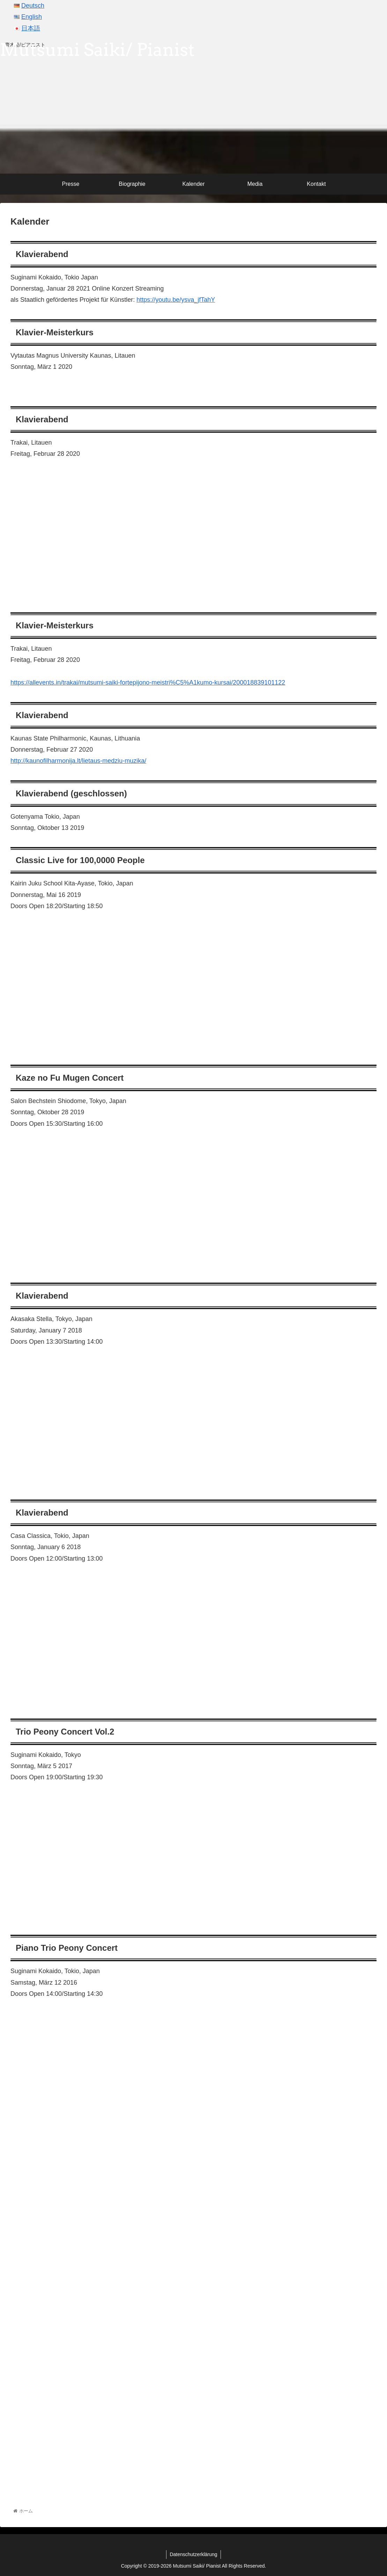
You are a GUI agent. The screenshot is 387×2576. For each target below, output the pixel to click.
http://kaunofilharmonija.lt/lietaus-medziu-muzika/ (78, 760)
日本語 (30, 28)
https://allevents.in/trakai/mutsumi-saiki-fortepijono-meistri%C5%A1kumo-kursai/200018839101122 (147, 682)
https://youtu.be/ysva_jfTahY (175, 299)
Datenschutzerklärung (193, 2554)
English (31, 16)
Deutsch (32, 5)
